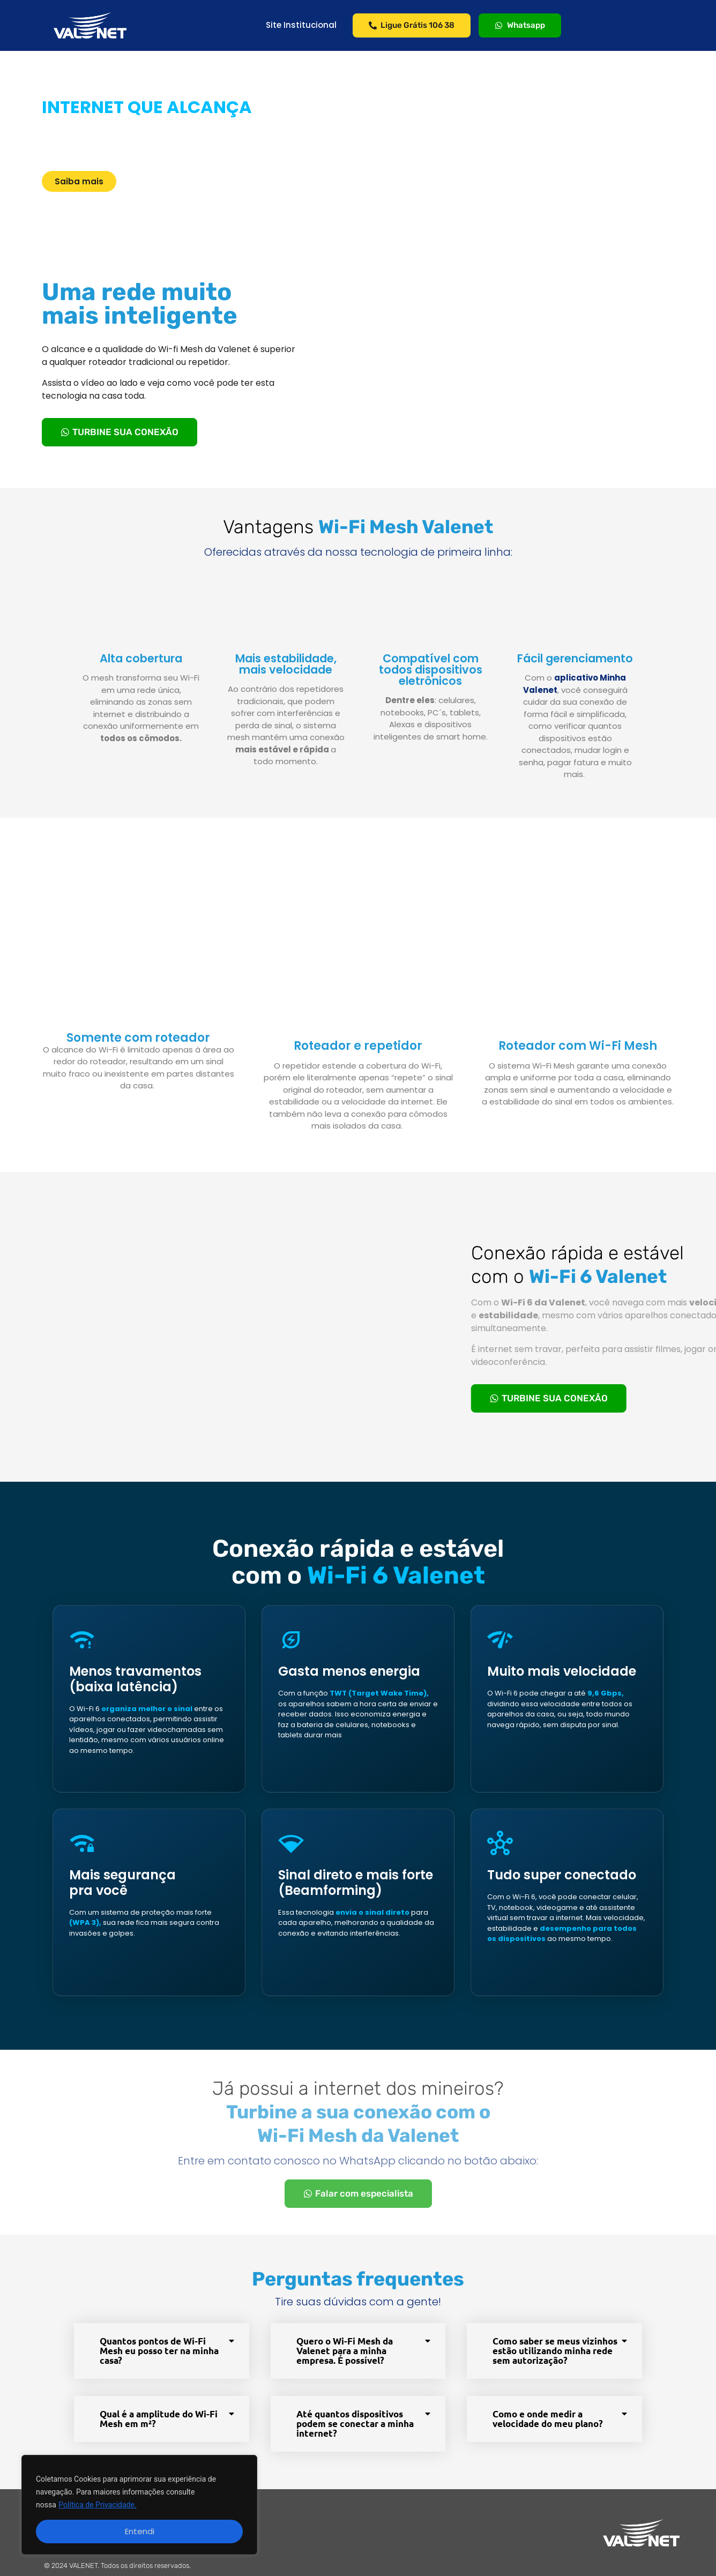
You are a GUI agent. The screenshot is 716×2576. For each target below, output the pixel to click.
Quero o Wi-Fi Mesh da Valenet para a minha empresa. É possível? (344, 2350)
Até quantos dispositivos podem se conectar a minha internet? (355, 2423)
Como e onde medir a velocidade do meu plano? (548, 2418)
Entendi (139, 2531)
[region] (139, 2505)
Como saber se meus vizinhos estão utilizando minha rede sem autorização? (555, 2350)
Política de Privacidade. (97, 2504)
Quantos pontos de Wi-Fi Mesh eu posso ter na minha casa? (159, 2350)
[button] (161, 2351)
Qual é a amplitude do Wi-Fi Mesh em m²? (159, 2418)
